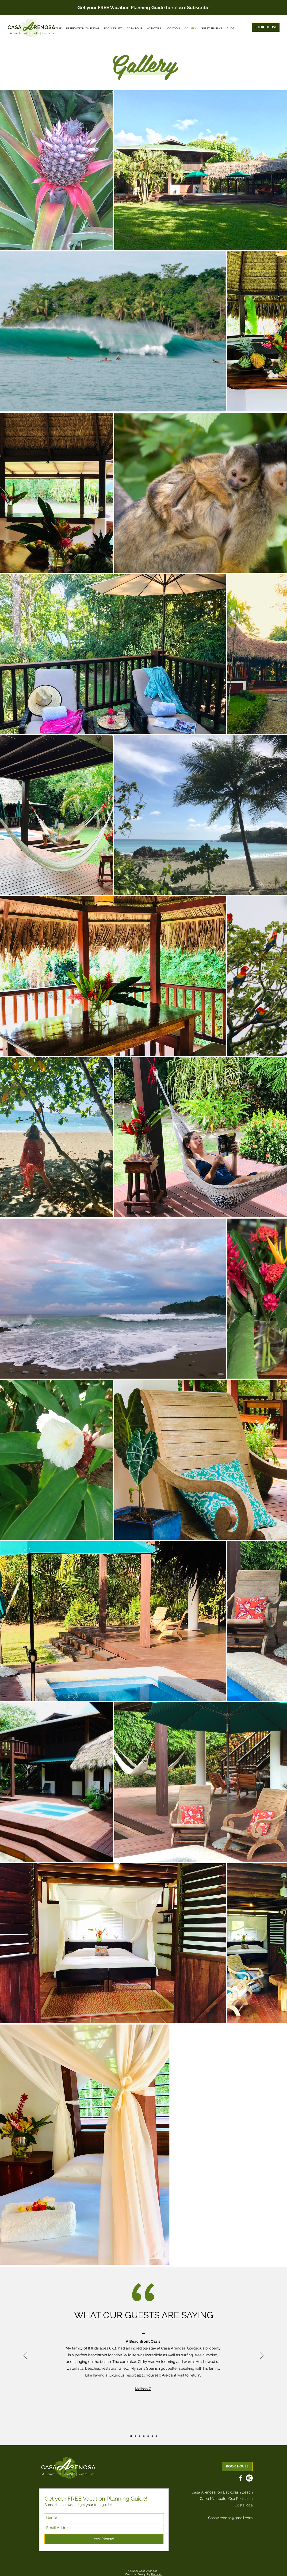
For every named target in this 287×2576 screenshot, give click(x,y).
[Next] (262, 2356)
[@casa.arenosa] (249, 2478)
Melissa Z (143, 2389)
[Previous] (25, 2356)
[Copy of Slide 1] (135, 2436)
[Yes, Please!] (104, 2539)
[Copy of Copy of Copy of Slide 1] (148, 2436)
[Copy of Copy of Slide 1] (144, 2436)
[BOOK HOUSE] (266, 27)
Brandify (156, 2574)
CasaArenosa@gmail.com (230, 2518)
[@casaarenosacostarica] (240, 2478)
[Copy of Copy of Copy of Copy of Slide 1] (152, 2436)
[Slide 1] (131, 2436)
